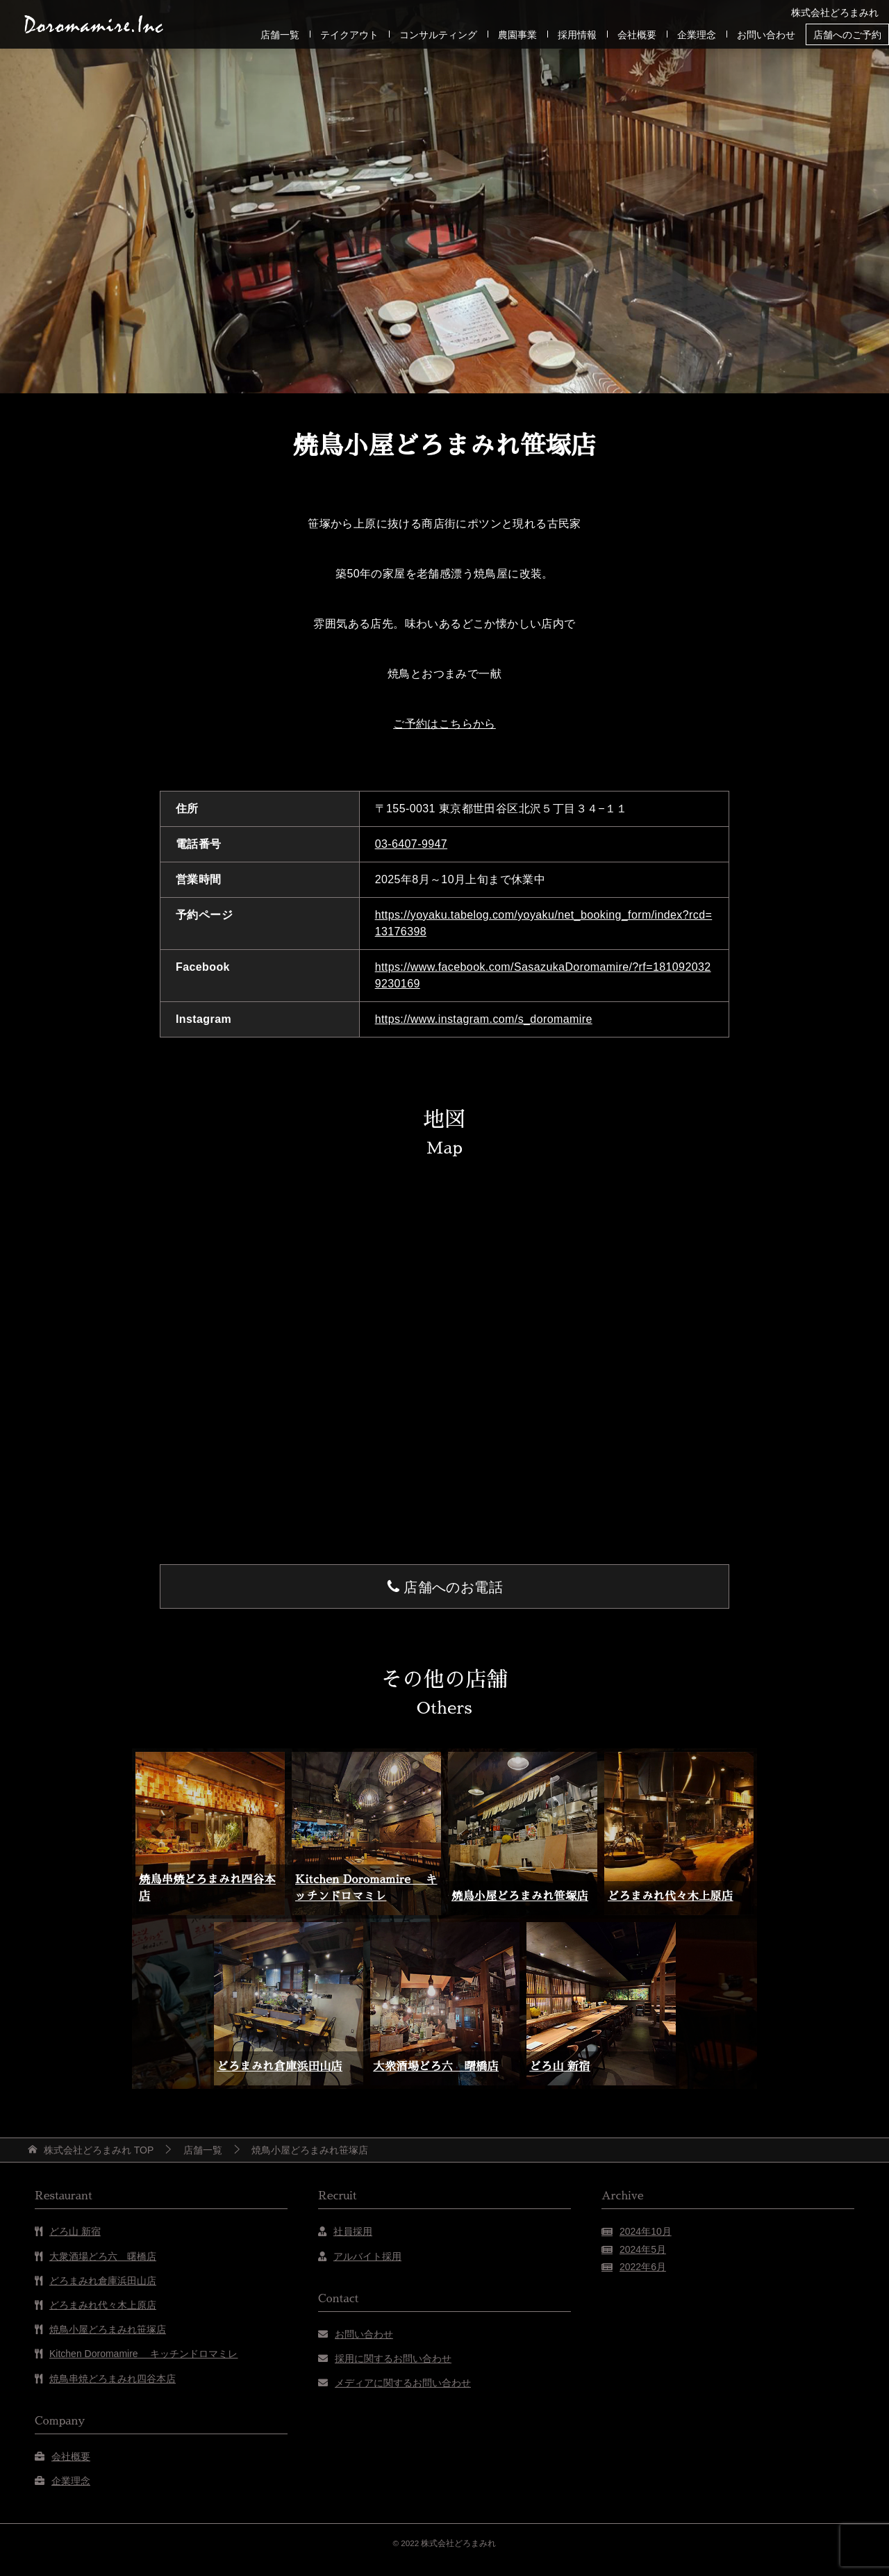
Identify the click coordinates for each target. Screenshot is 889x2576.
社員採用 (352, 2231)
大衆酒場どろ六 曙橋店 (436, 2066)
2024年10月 (646, 2231)
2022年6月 (643, 2266)
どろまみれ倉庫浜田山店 (279, 2066)
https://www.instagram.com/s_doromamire (483, 1019)
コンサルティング (438, 34)
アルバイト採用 (367, 2256)
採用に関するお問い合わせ (393, 2358)
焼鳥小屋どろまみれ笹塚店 (519, 1896)
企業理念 (696, 34)
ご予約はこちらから (444, 724)
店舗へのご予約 (847, 34)
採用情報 (577, 34)
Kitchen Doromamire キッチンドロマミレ (143, 2353)
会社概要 (636, 34)
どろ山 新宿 (560, 2066)
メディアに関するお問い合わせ (403, 2382)
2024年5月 (643, 2249)
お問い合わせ (766, 34)
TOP (98, 2150)
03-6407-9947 (411, 844)
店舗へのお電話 (453, 1587)
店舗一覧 (279, 34)
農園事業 (517, 34)
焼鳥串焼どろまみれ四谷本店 (112, 2378)
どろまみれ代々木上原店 (670, 1896)
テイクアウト (349, 34)
